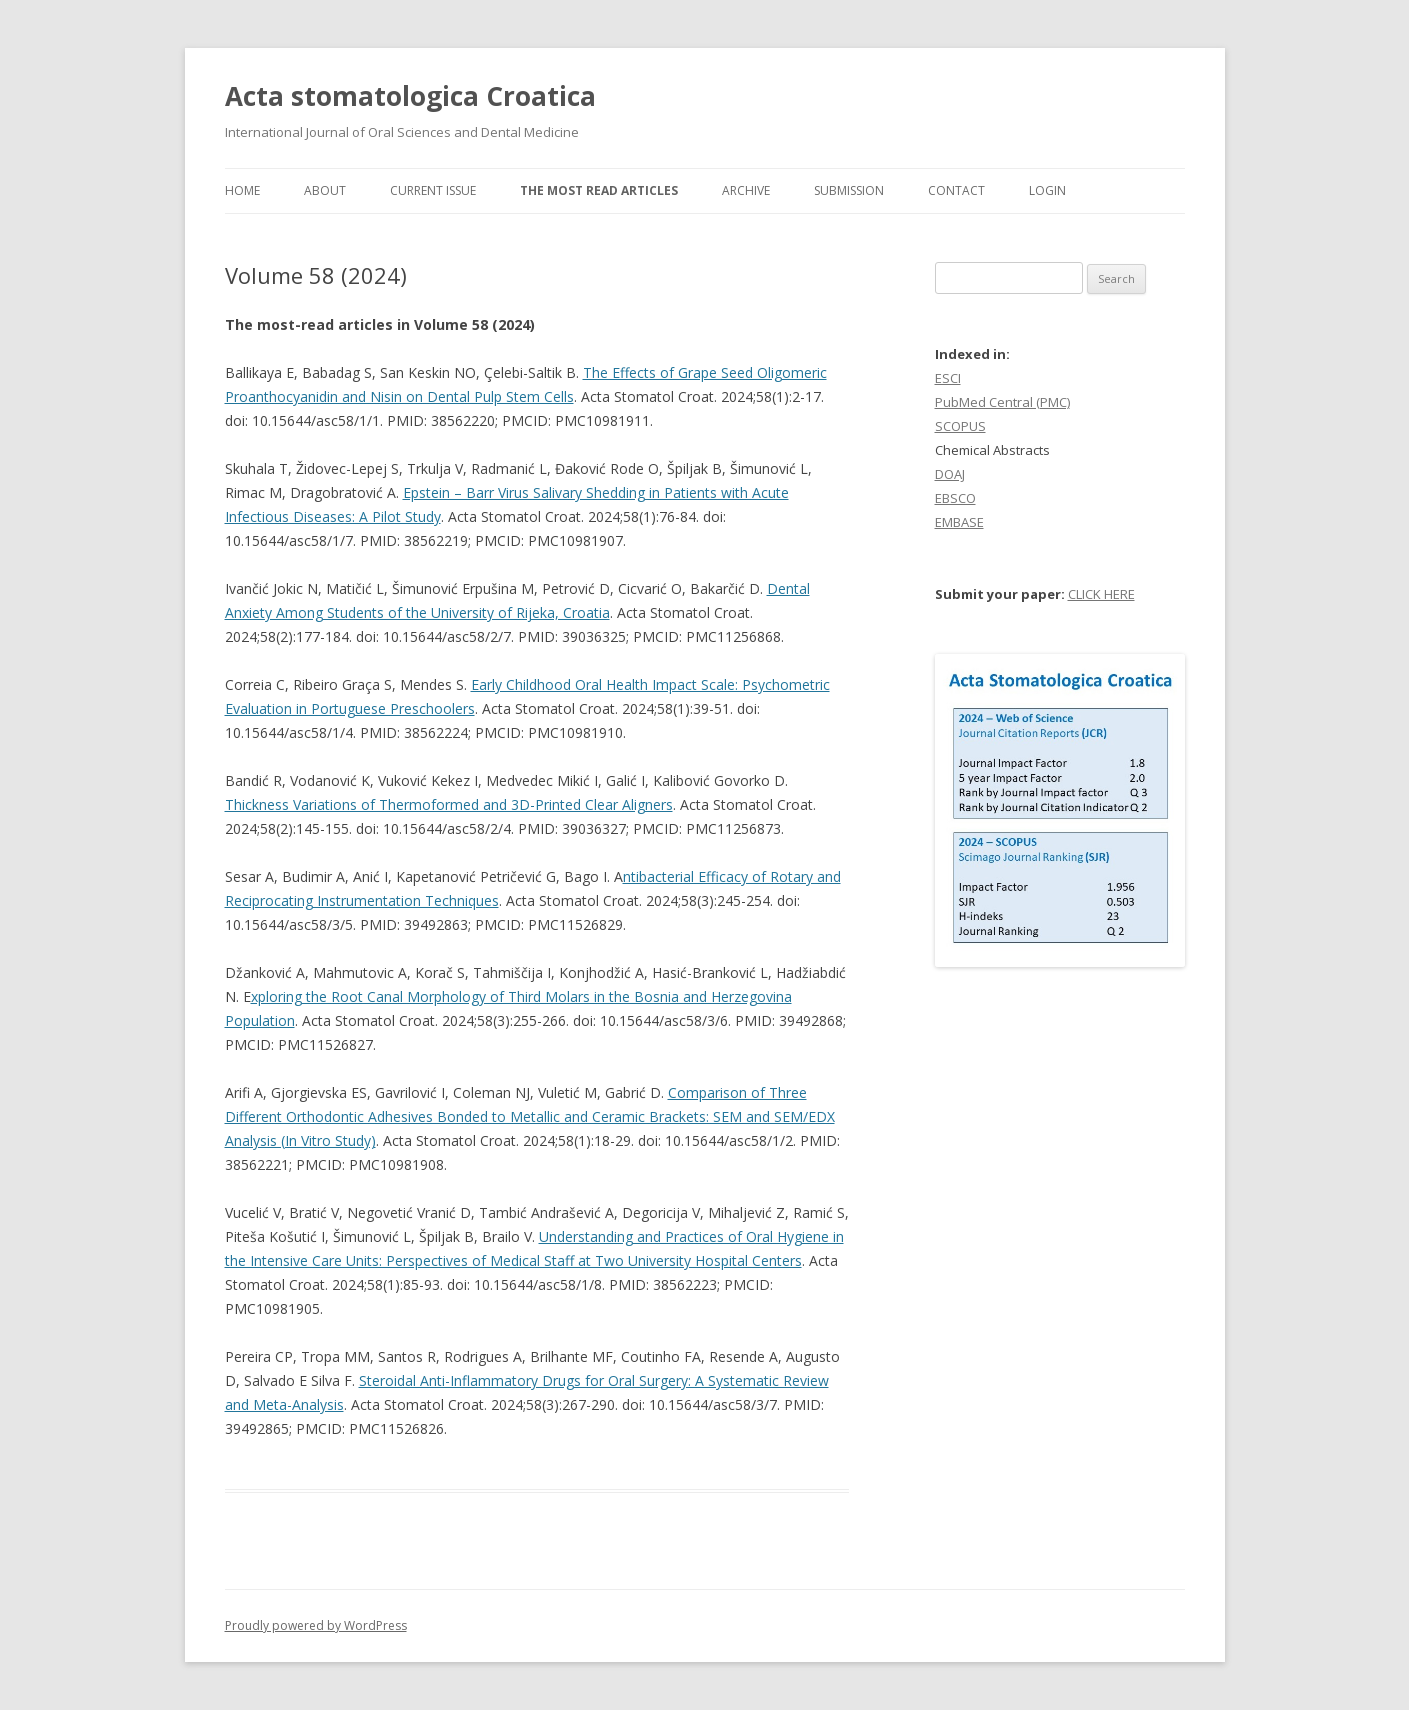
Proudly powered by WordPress (316, 1625)
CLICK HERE (1101, 594)
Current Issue (433, 190)
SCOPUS (960, 426)
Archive (746, 190)
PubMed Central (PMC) (1002, 402)
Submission (849, 190)
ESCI (948, 378)
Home (242, 190)
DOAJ (950, 474)
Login (1047, 190)
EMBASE (959, 522)
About (325, 190)
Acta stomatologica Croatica (410, 96)
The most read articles (599, 190)
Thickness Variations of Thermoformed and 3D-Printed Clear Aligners (449, 804)
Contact (956, 190)
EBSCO (955, 498)
